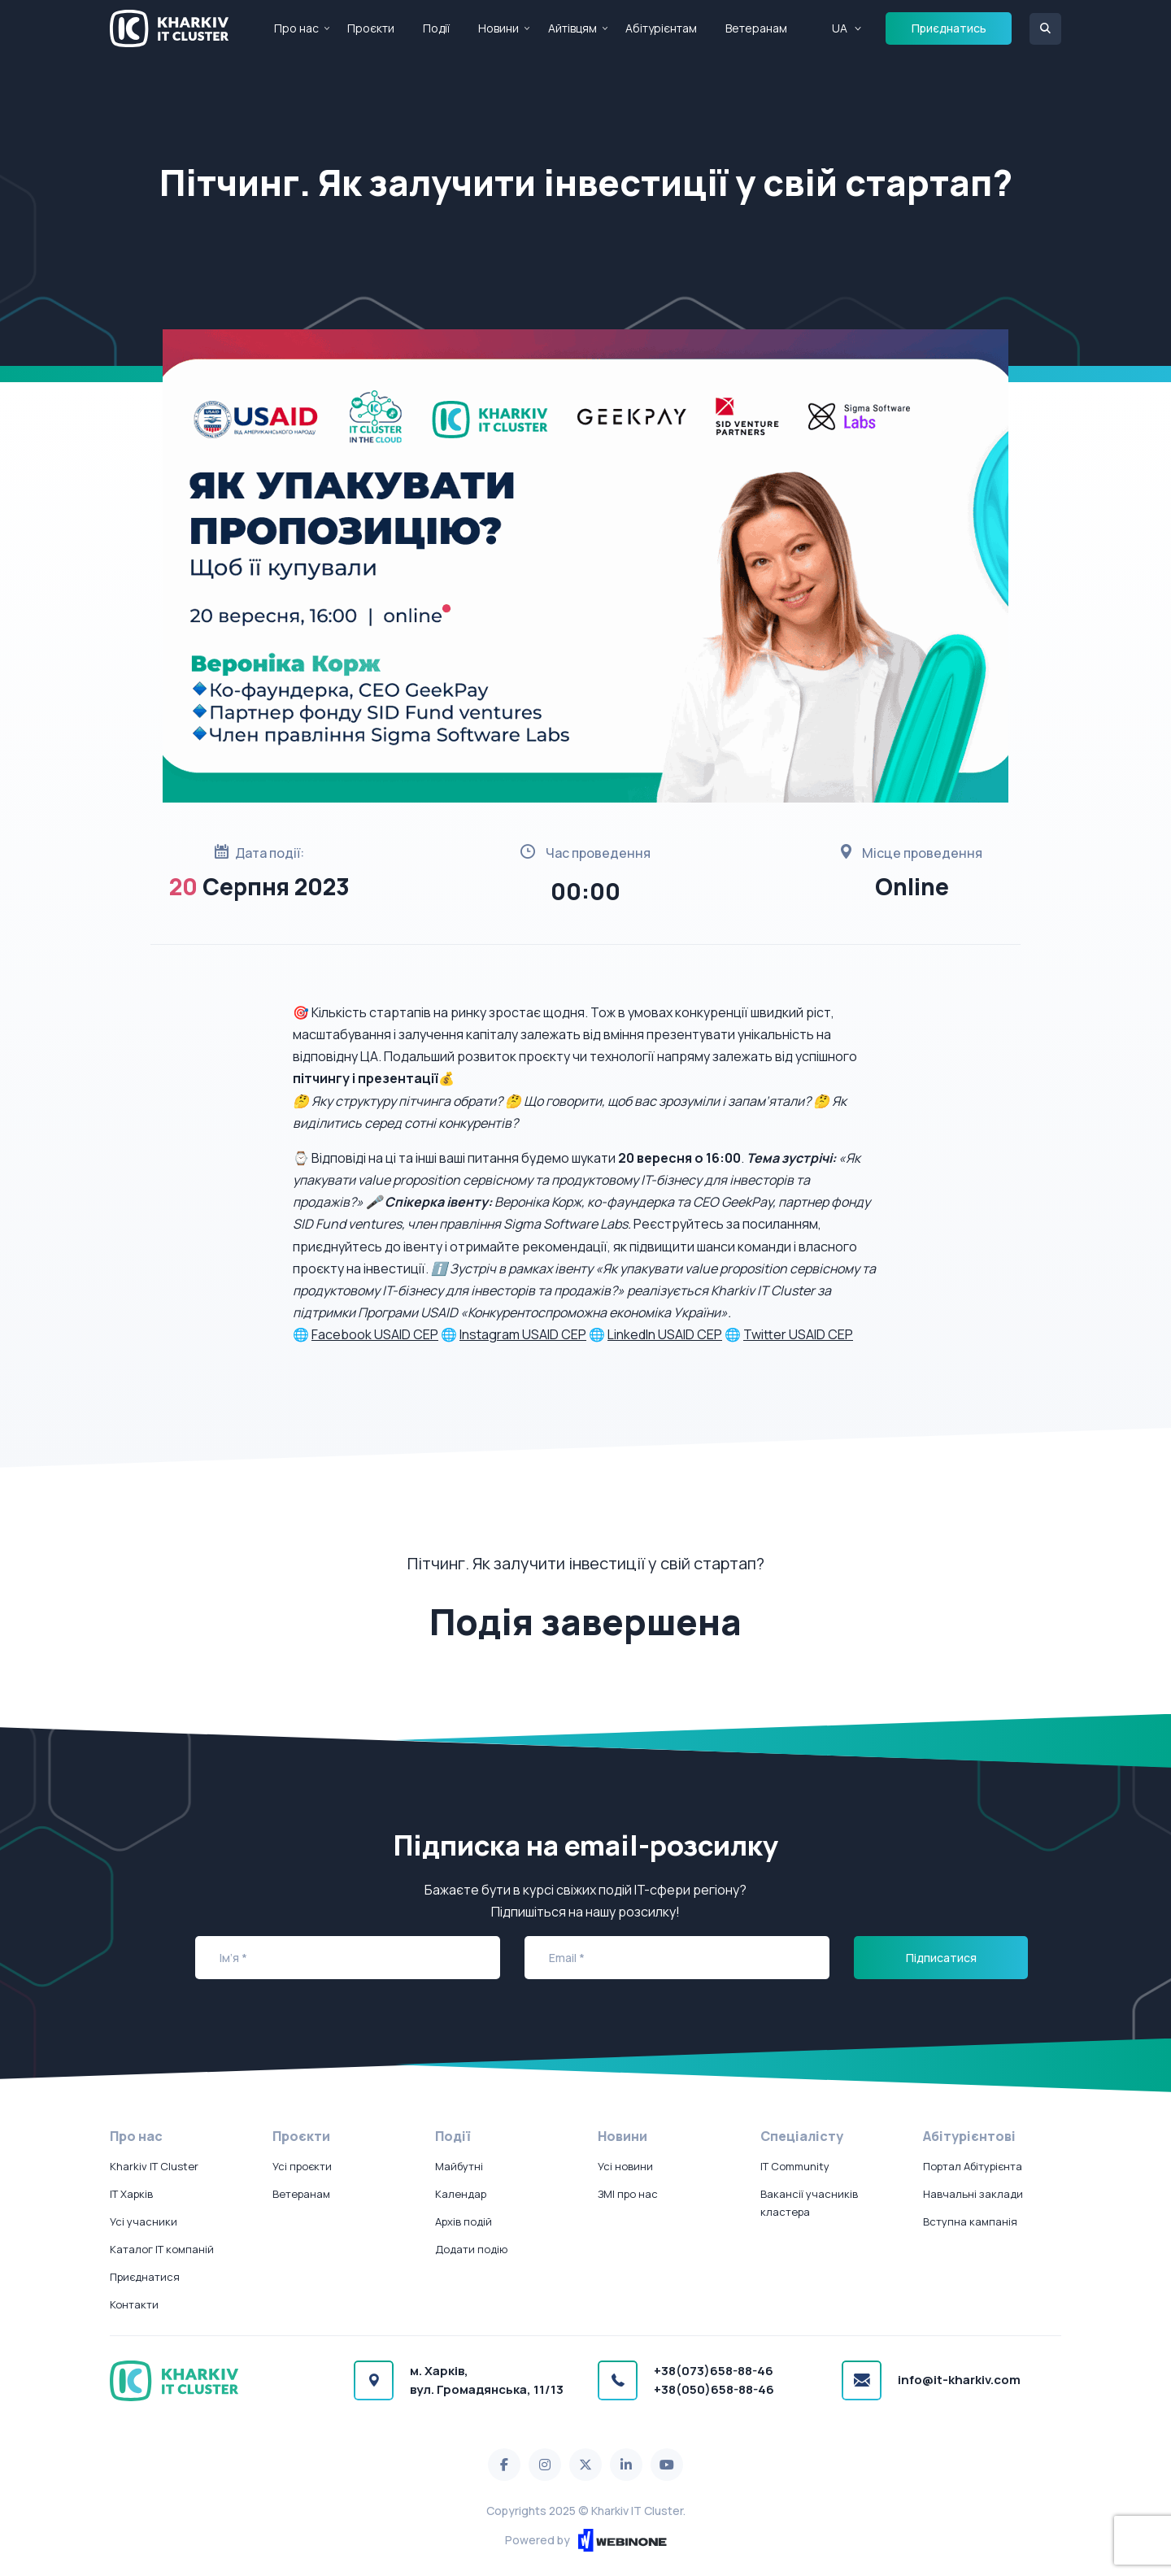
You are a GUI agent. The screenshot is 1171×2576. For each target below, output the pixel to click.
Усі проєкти (302, 2166)
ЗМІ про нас (628, 2194)
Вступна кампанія (970, 2221)
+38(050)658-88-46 (714, 2389)
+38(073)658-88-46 (713, 2370)
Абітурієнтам (661, 28)
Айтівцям (572, 28)
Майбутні (459, 2166)
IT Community (794, 2166)
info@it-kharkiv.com (959, 2379)
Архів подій (463, 2221)
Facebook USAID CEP (374, 1334)
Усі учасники (143, 2221)
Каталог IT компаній (162, 2249)
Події (436, 28)
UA (839, 28)
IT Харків (131, 2194)
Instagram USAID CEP (522, 1334)
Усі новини (625, 2166)
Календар (460, 2194)
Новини (498, 28)
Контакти (134, 2304)
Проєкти (370, 28)
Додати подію (471, 2249)
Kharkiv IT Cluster (154, 2166)
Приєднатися (145, 2276)
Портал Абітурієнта (972, 2166)
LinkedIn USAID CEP (664, 1334)
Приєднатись (949, 28)
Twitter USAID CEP (798, 1334)
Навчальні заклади (973, 2194)
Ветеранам (756, 28)
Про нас (296, 28)
